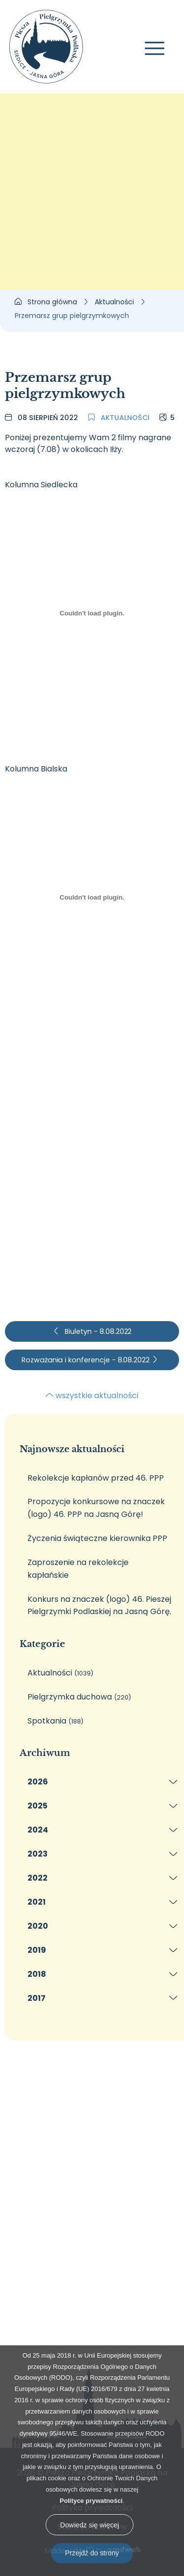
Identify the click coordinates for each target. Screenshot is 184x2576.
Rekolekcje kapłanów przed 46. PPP (95, 1478)
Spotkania (55, 1720)
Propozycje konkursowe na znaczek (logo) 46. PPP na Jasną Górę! (96, 1508)
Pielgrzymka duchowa (79, 1696)
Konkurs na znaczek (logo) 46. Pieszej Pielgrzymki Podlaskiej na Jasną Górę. (99, 1605)
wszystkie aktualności (92, 1395)
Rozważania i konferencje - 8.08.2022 (90, 1360)
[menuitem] (99, 1782)
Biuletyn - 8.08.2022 (92, 1331)
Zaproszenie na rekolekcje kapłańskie (78, 1569)
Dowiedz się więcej (89, 2525)
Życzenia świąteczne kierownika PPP (97, 1538)
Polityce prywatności (91, 2500)
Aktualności (119, 418)
